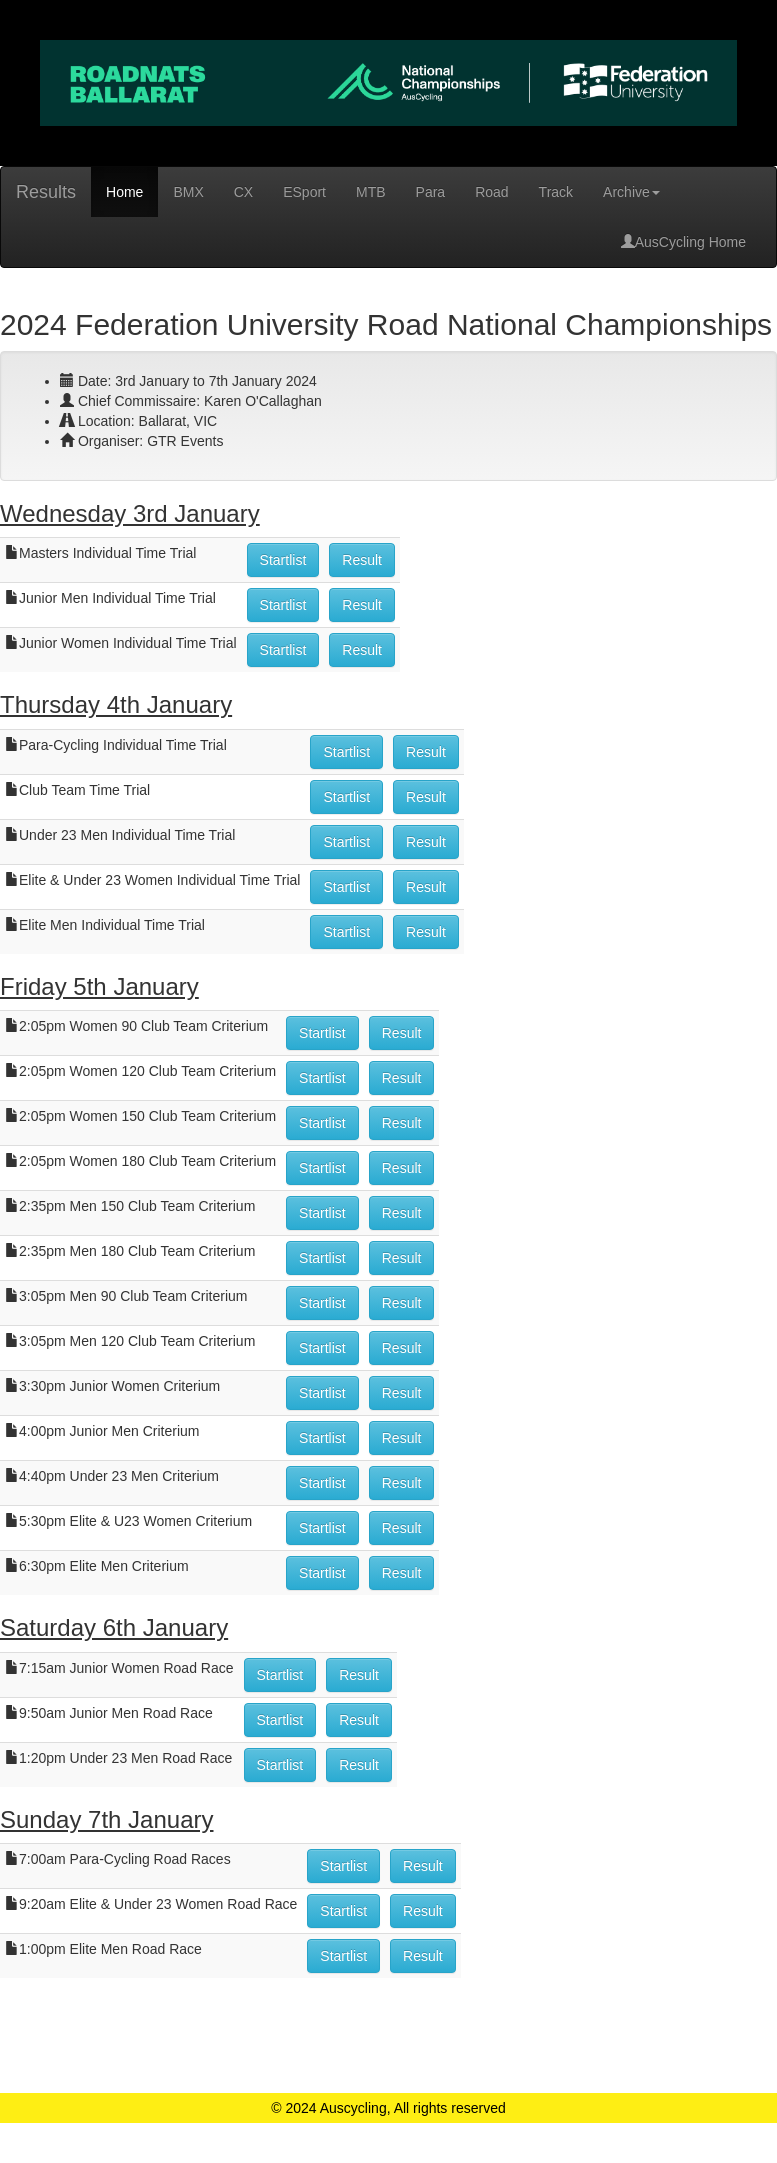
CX (243, 192)
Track (556, 192)
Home (124, 192)
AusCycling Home (683, 242)
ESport (304, 192)
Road (491, 192)
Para (431, 192)
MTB (371, 192)
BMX (188, 192)
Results (46, 192)
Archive (631, 192)
